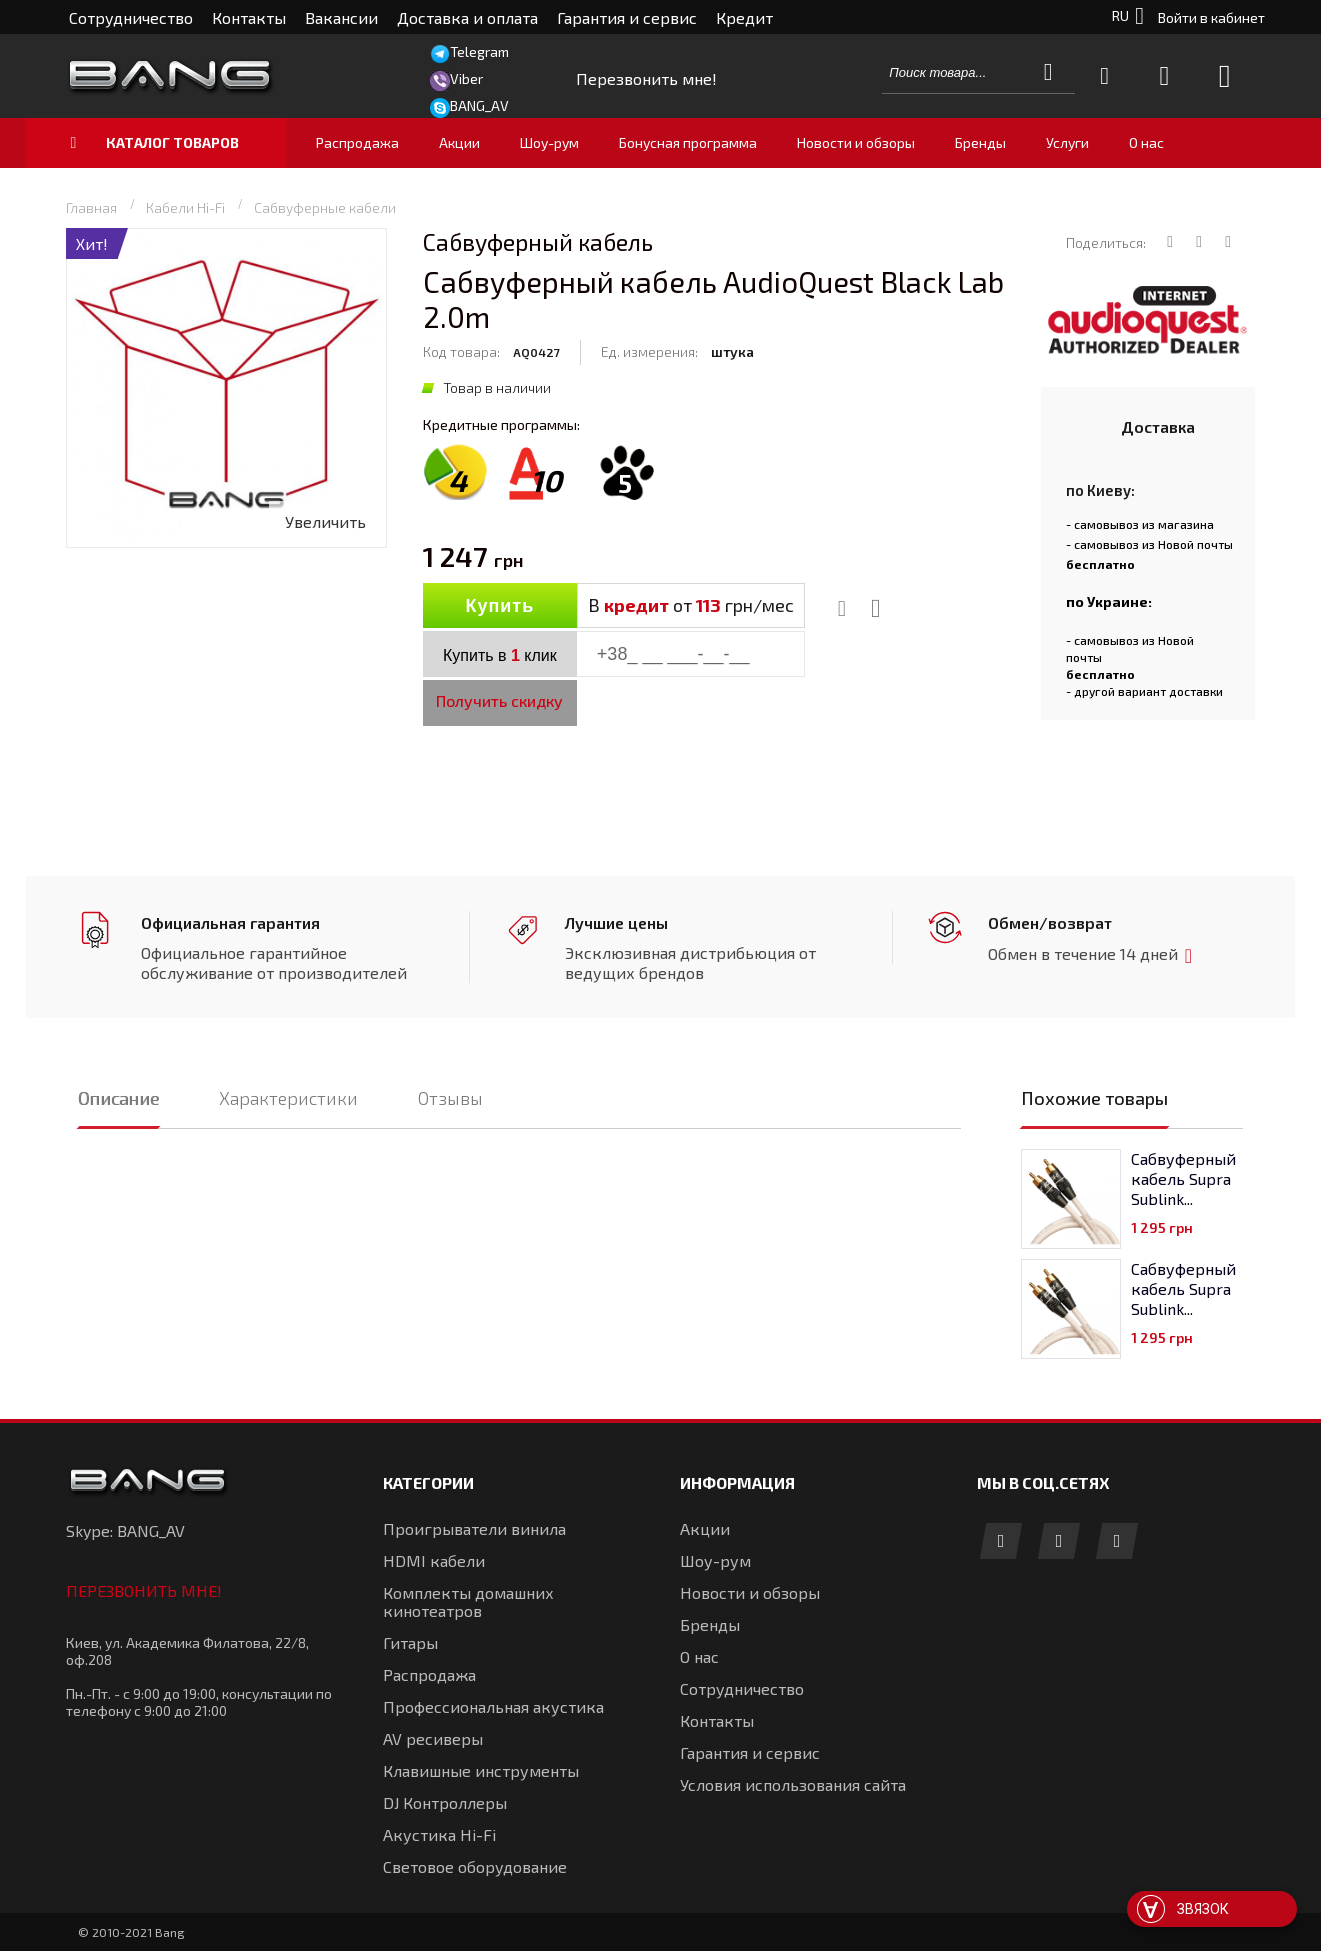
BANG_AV (479, 105)
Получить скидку (499, 700)
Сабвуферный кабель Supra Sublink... (1183, 1178)
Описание (118, 1098)
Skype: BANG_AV (125, 1530)
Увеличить (325, 521)
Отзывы (450, 1098)
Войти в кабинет (1211, 17)
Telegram (479, 51)
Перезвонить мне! (144, 1590)
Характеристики (288, 1098)
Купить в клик (500, 655)
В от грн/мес (691, 605)
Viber (466, 78)
